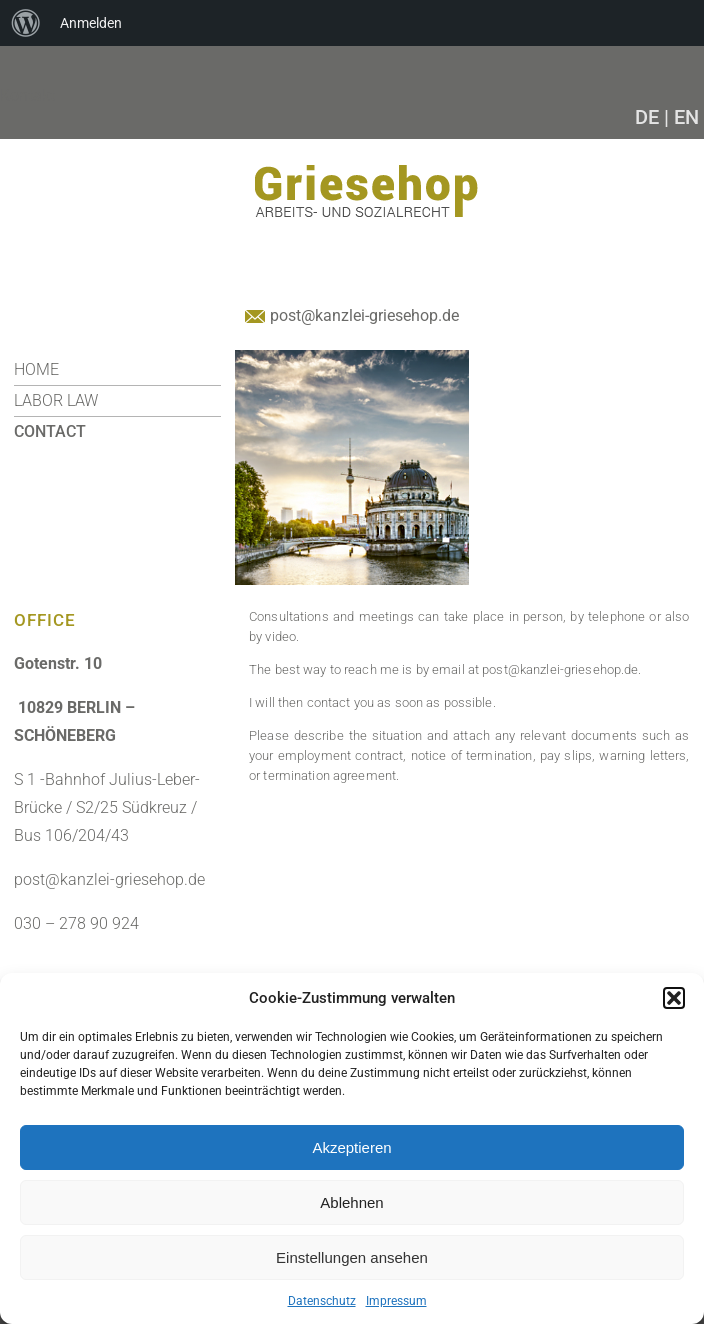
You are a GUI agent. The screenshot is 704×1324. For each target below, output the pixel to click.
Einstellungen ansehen (352, 1257)
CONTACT (50, 431)
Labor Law (56, 400)
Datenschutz (322, 1301)
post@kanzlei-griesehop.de (364, 315)
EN (686, 117)
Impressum (396, 1301)
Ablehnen (351, 1202)
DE (647, 117)
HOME (36, 369)
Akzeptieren (351, 1147)
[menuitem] (26, 23)
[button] (674, 998)
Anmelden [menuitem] (91, 23)
